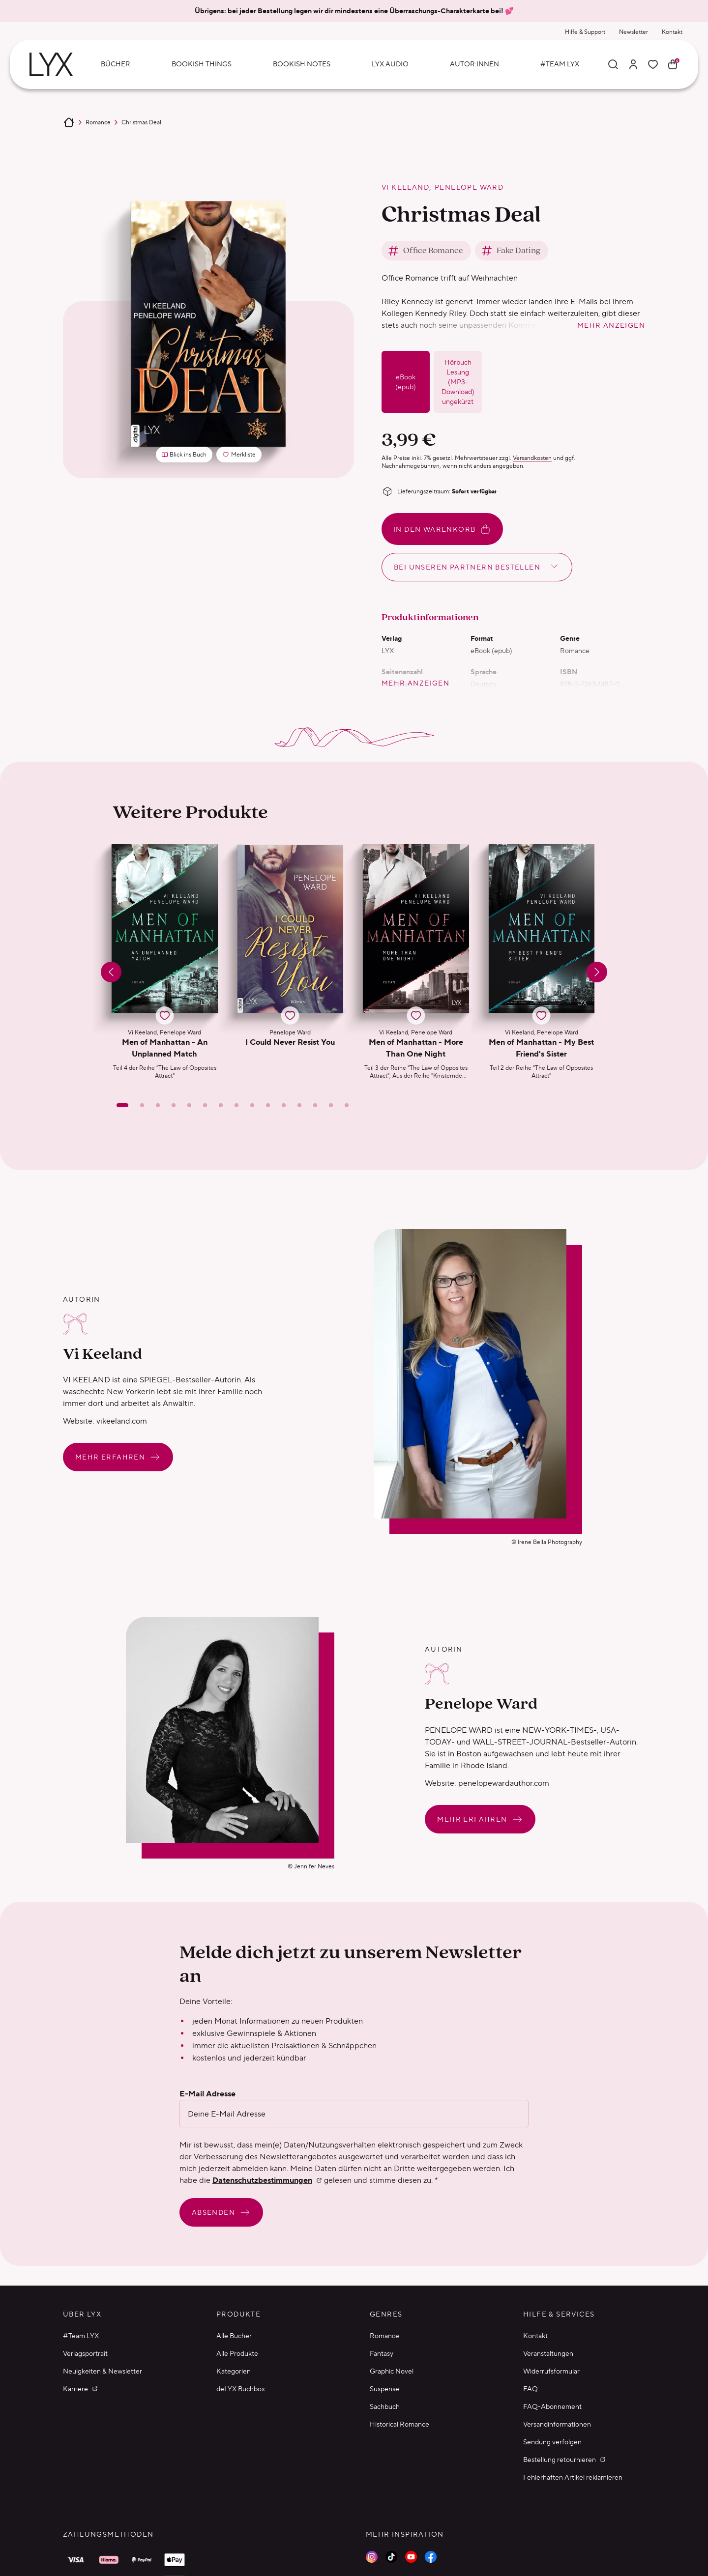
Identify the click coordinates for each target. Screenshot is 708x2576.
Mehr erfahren (118, 1457)
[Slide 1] (122, 1105)
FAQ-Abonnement (552, 2406)
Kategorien (233, 2371)
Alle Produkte (237, 2353)
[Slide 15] (347, 1105)
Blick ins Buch (184, 454)
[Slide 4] (173, 1105)
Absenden (221, 2212)
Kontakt (672, 32)
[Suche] (613, 64)
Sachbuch (385, 2406)
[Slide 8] (236, 1105)
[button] (165, 962)
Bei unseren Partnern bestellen (477, 566)
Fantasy (381, 2353)
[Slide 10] (268, 1105)
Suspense (384, 2389)
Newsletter (633, 32)
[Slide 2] (142, 1105)
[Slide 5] (189, 1105)
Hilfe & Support (585, 32)
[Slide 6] (205, 1105)
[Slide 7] (221, 1105)
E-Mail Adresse (207, 2094)
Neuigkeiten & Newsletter (102, 2371)
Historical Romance (399, 2424)
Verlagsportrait (85, 2353)
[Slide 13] (315, 1105)
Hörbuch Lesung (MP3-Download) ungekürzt (458, 381)
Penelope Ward (469, 187)
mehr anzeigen (611, 325)
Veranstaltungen (548, 2353)
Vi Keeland (405, 187)
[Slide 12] (299, 1105)
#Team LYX (81, 2336)
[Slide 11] (284, 1105)
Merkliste (242, 456)
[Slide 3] (158, 1105)
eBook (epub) (405, 382)
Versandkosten (532, 458)
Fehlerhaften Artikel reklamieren (572, 2477)
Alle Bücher (234, 2336)
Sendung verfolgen (552, 2442)
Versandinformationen (557, 2424)
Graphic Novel (391, 2371)
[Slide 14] (331, 1105)
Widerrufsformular (551, 2371)
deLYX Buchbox (240, 2389)
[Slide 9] (252, 1105)
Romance (98, 122)
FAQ (530, 2389)
